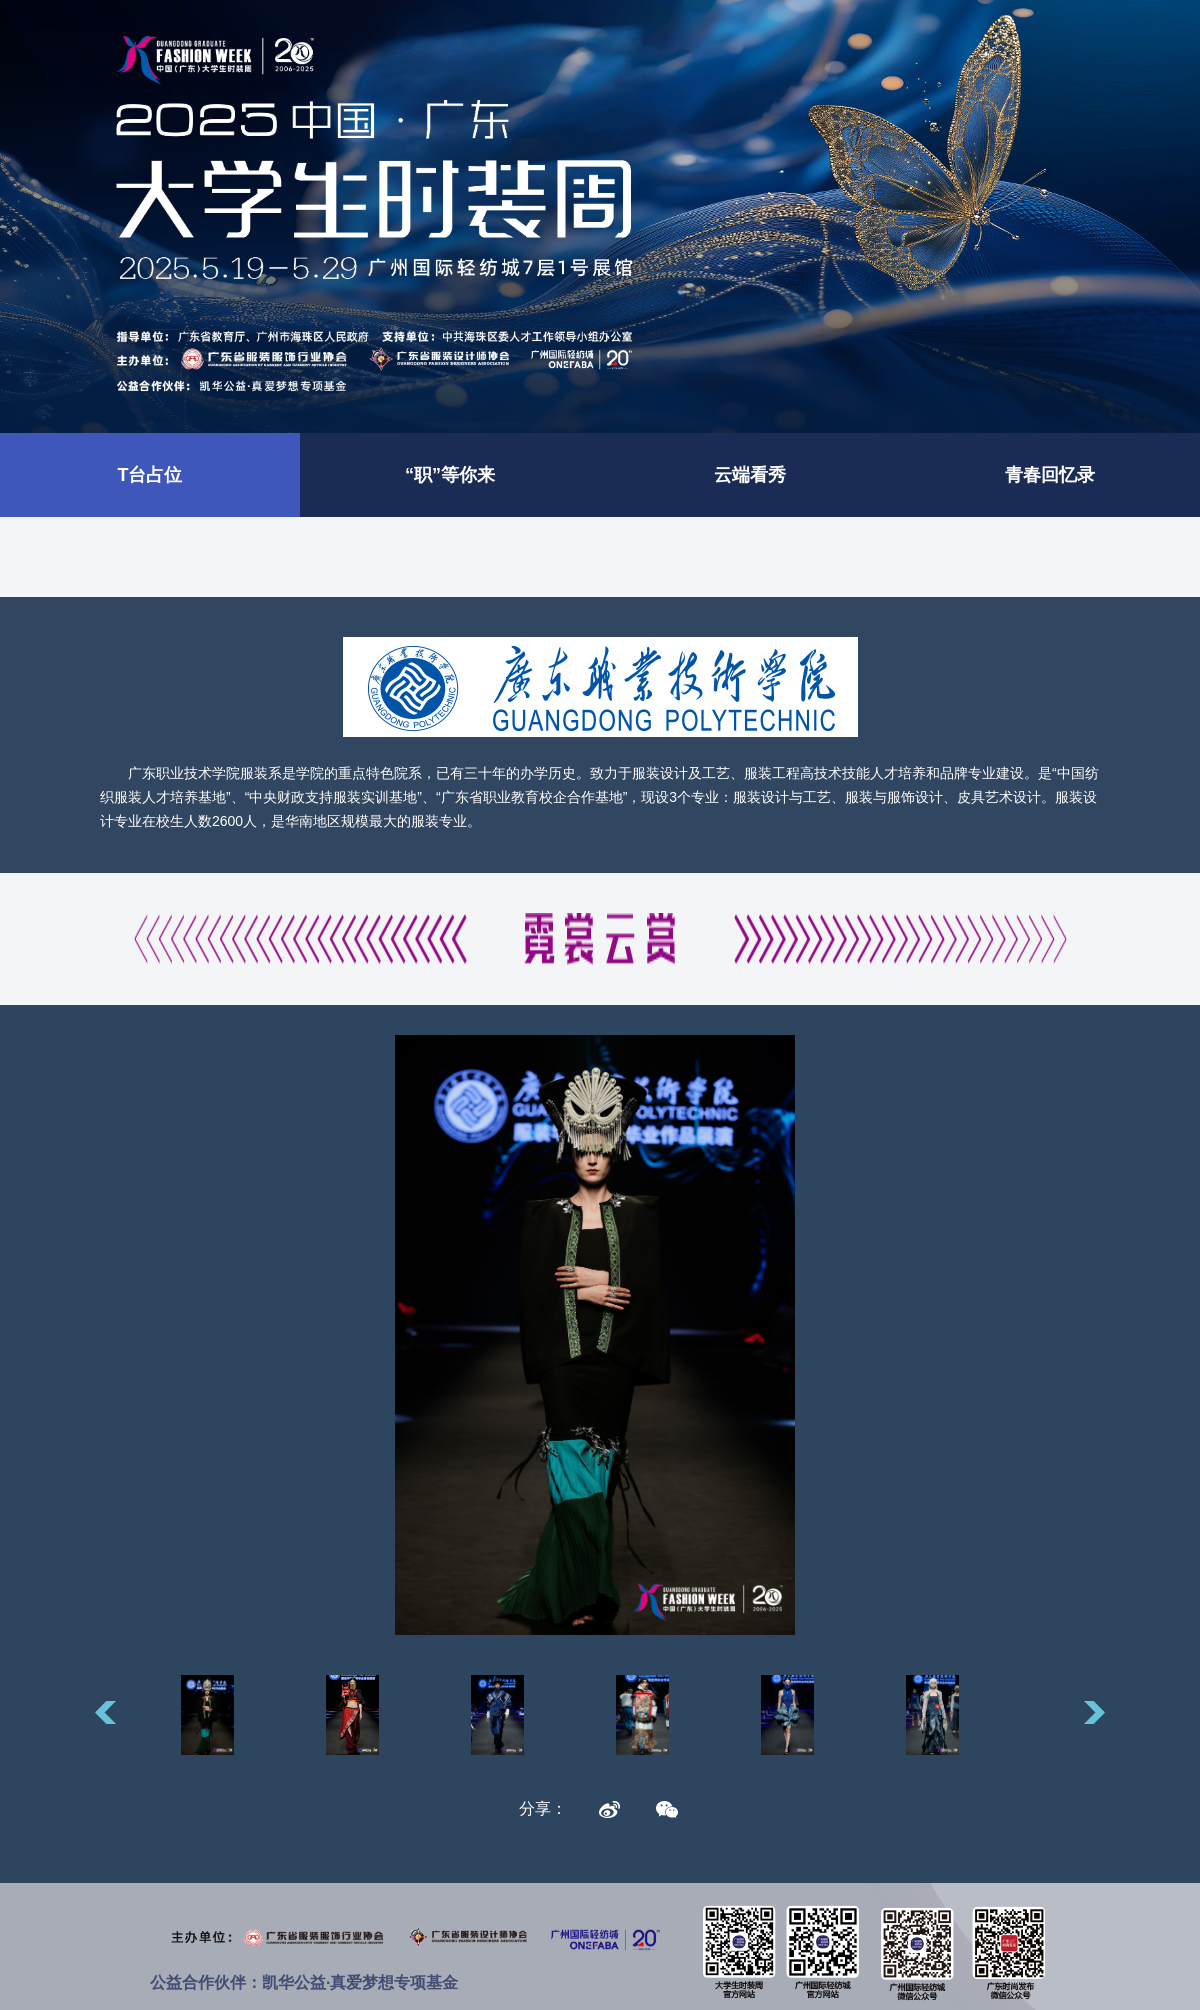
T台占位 (150, 475)
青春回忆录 (1050, 475)
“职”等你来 (450, 475)
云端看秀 (750, 475)
